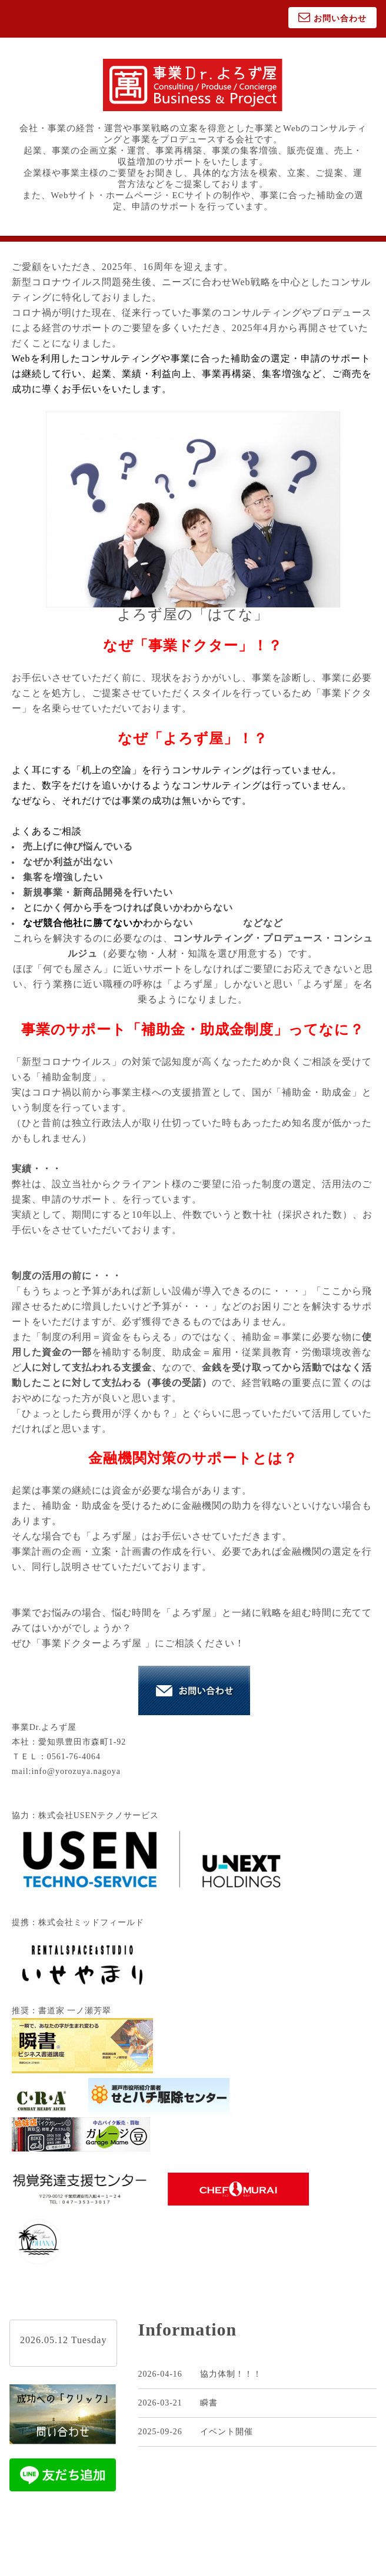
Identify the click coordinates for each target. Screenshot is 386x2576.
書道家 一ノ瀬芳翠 (75, 2010)
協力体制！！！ (231, 2374)
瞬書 (209, 2402)
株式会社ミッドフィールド (91, 1922)
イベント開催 (226, 2431)
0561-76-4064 (74, 1756)
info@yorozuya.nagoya (75, 1771)
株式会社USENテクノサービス (98, 1815)
